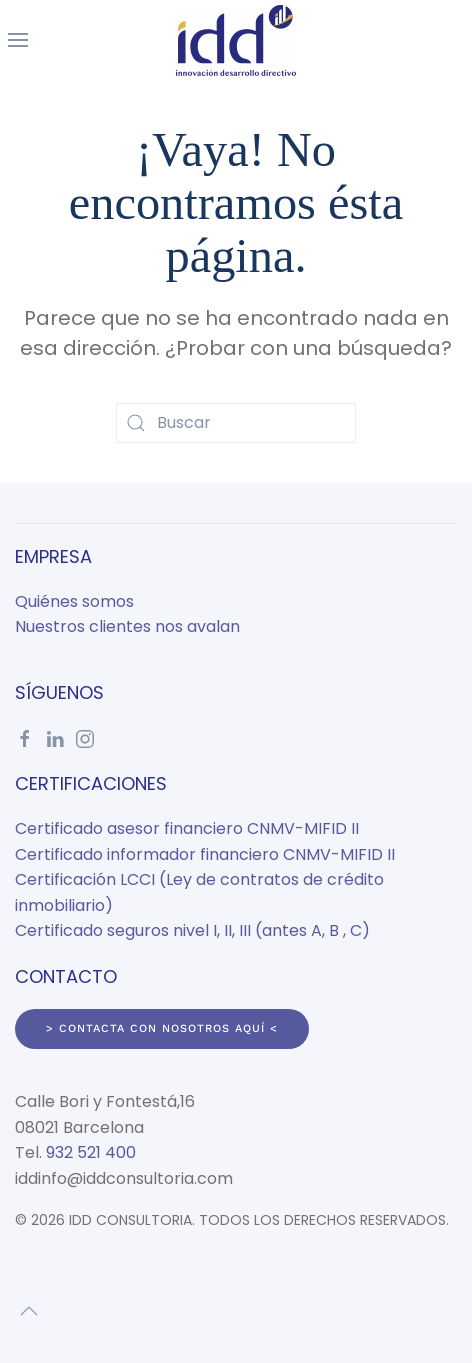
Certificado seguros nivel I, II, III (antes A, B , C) (192, 930)
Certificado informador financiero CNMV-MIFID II (205, 854)
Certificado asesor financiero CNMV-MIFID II (187, 828)
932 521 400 (91, 1152)
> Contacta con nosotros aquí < (162, 1028)
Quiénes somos (74, 601)
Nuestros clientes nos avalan (127, 626)
